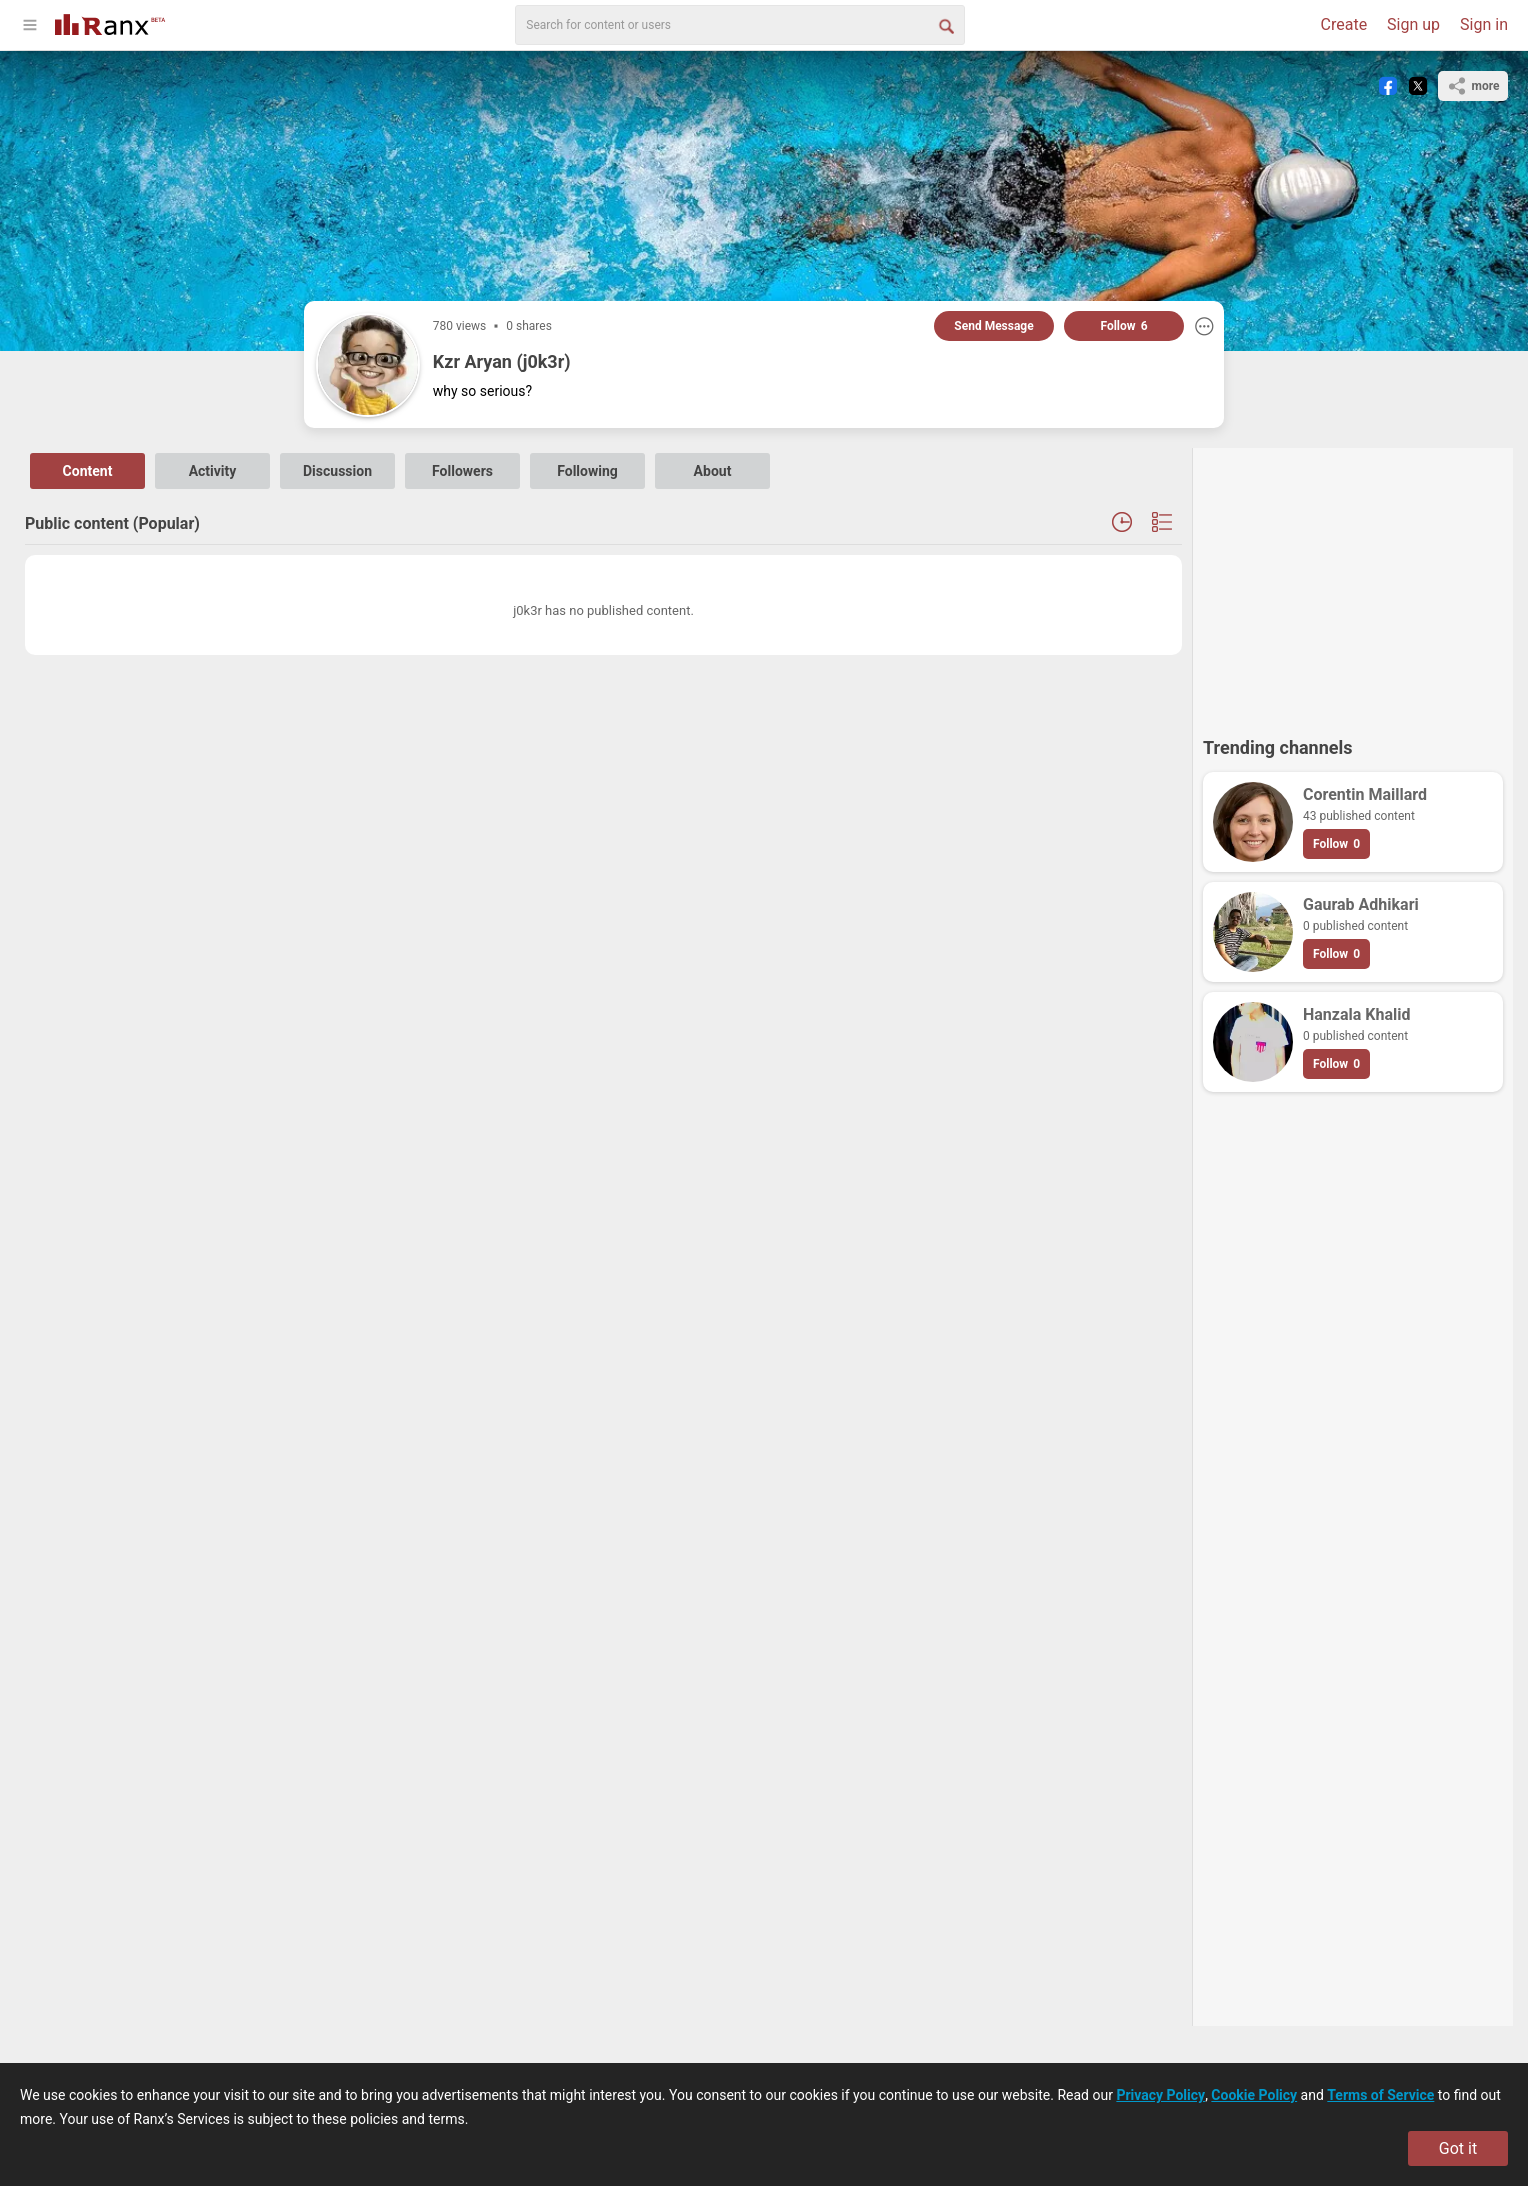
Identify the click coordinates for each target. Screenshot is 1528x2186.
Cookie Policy (1254, 2095)
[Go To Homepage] (110, 22)
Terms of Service (1380, 2095)
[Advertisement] (1353, 583)
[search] (740, 25)
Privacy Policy (1160, 2095)
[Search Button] (945, 25)
